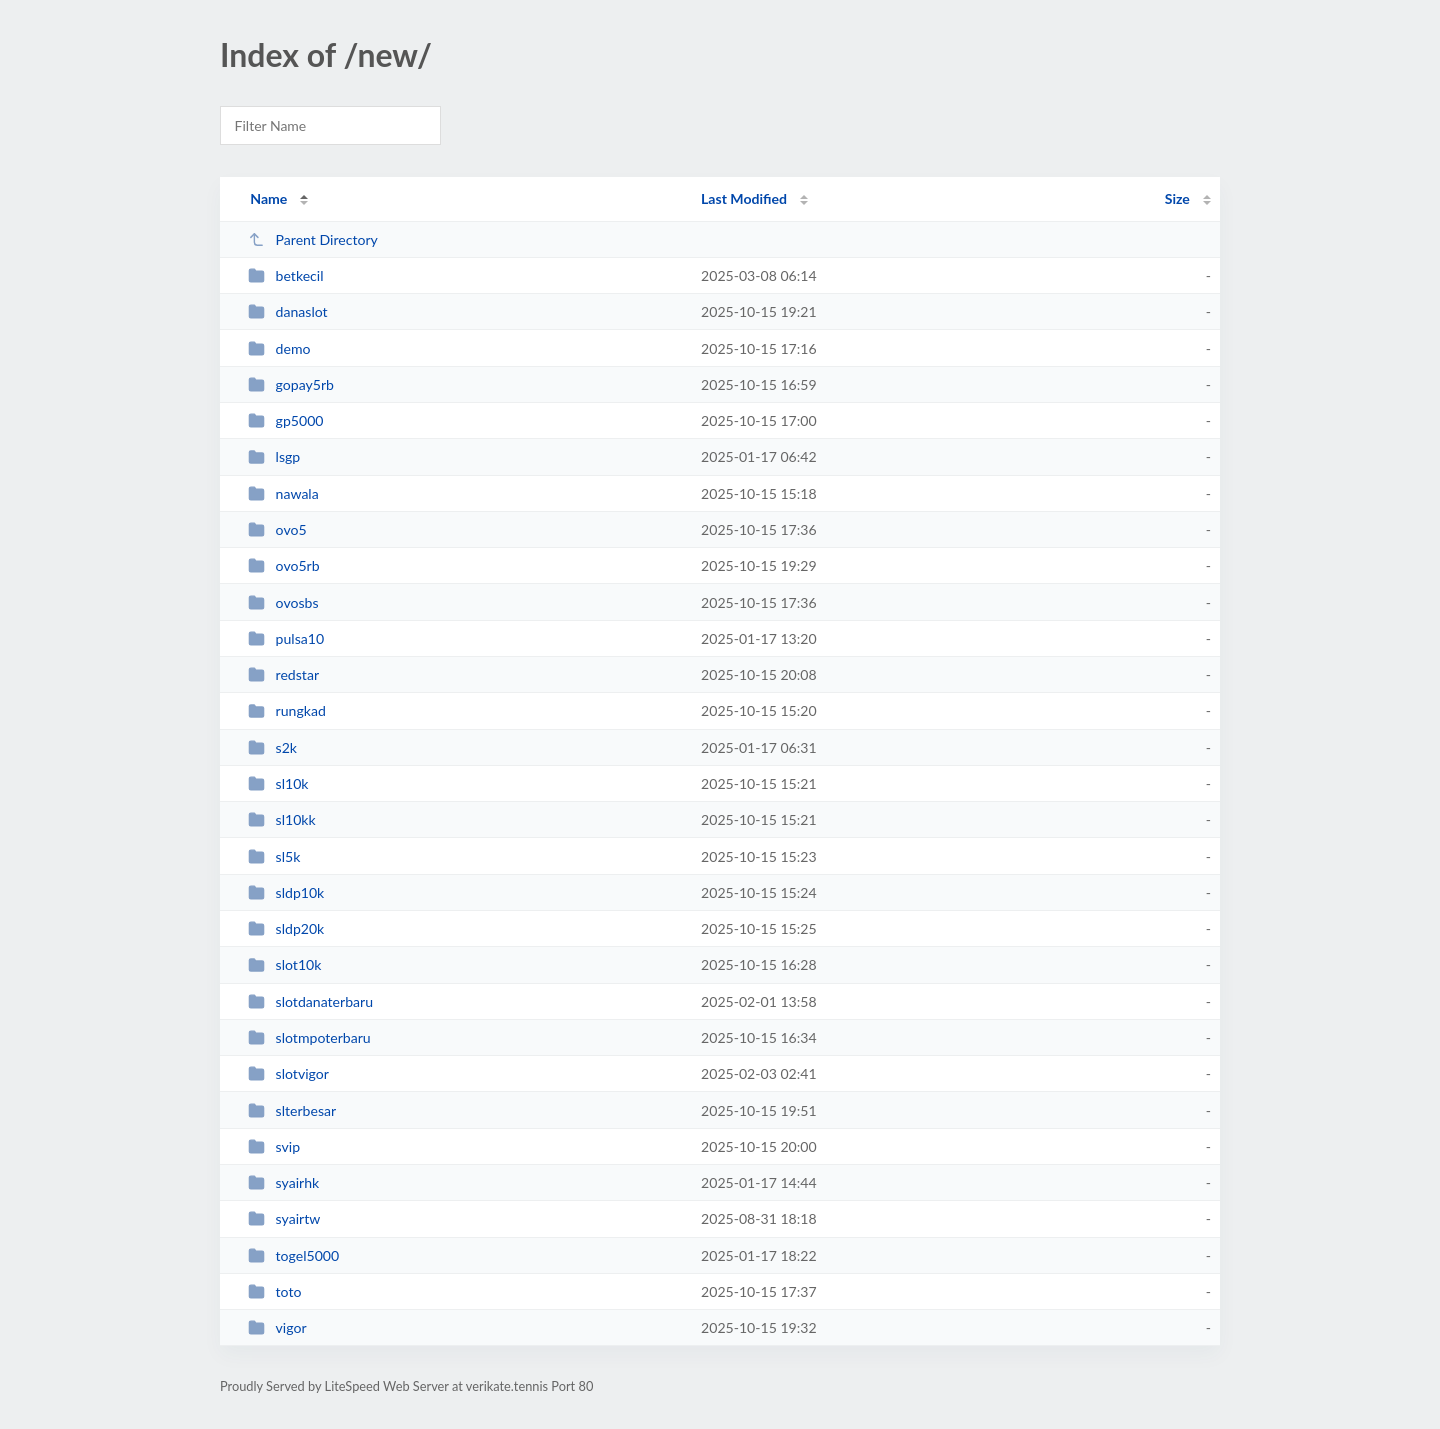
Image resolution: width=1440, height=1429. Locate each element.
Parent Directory (313, 239)
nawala (283, 493)
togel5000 (293, 1255)
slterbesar (292, 1110)
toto (274, 1291)
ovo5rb (283, 565)
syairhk (283, 1182)
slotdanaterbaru (310, 1001)
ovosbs (283, 602)
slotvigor (288, 1073)
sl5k (274, 856)
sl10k (278, 783)
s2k (272, 747)
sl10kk (282, 819)
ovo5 (277, 529)
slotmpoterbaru (309, 1037)
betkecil (285, 275)
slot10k (284, 964)
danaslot (288, 311)
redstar (283, 674)
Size (1177, 198)
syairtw (284, 1218)
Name (268, 198)
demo (279, 348)
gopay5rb (291, 384)
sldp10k (286, 892)
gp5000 (285, 420)
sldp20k (286, 928)
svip (274, 1146)
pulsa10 (286, 638)
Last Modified (744, 198)
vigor (277, 1327)
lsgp (274, 456)
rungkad (287, 710)
